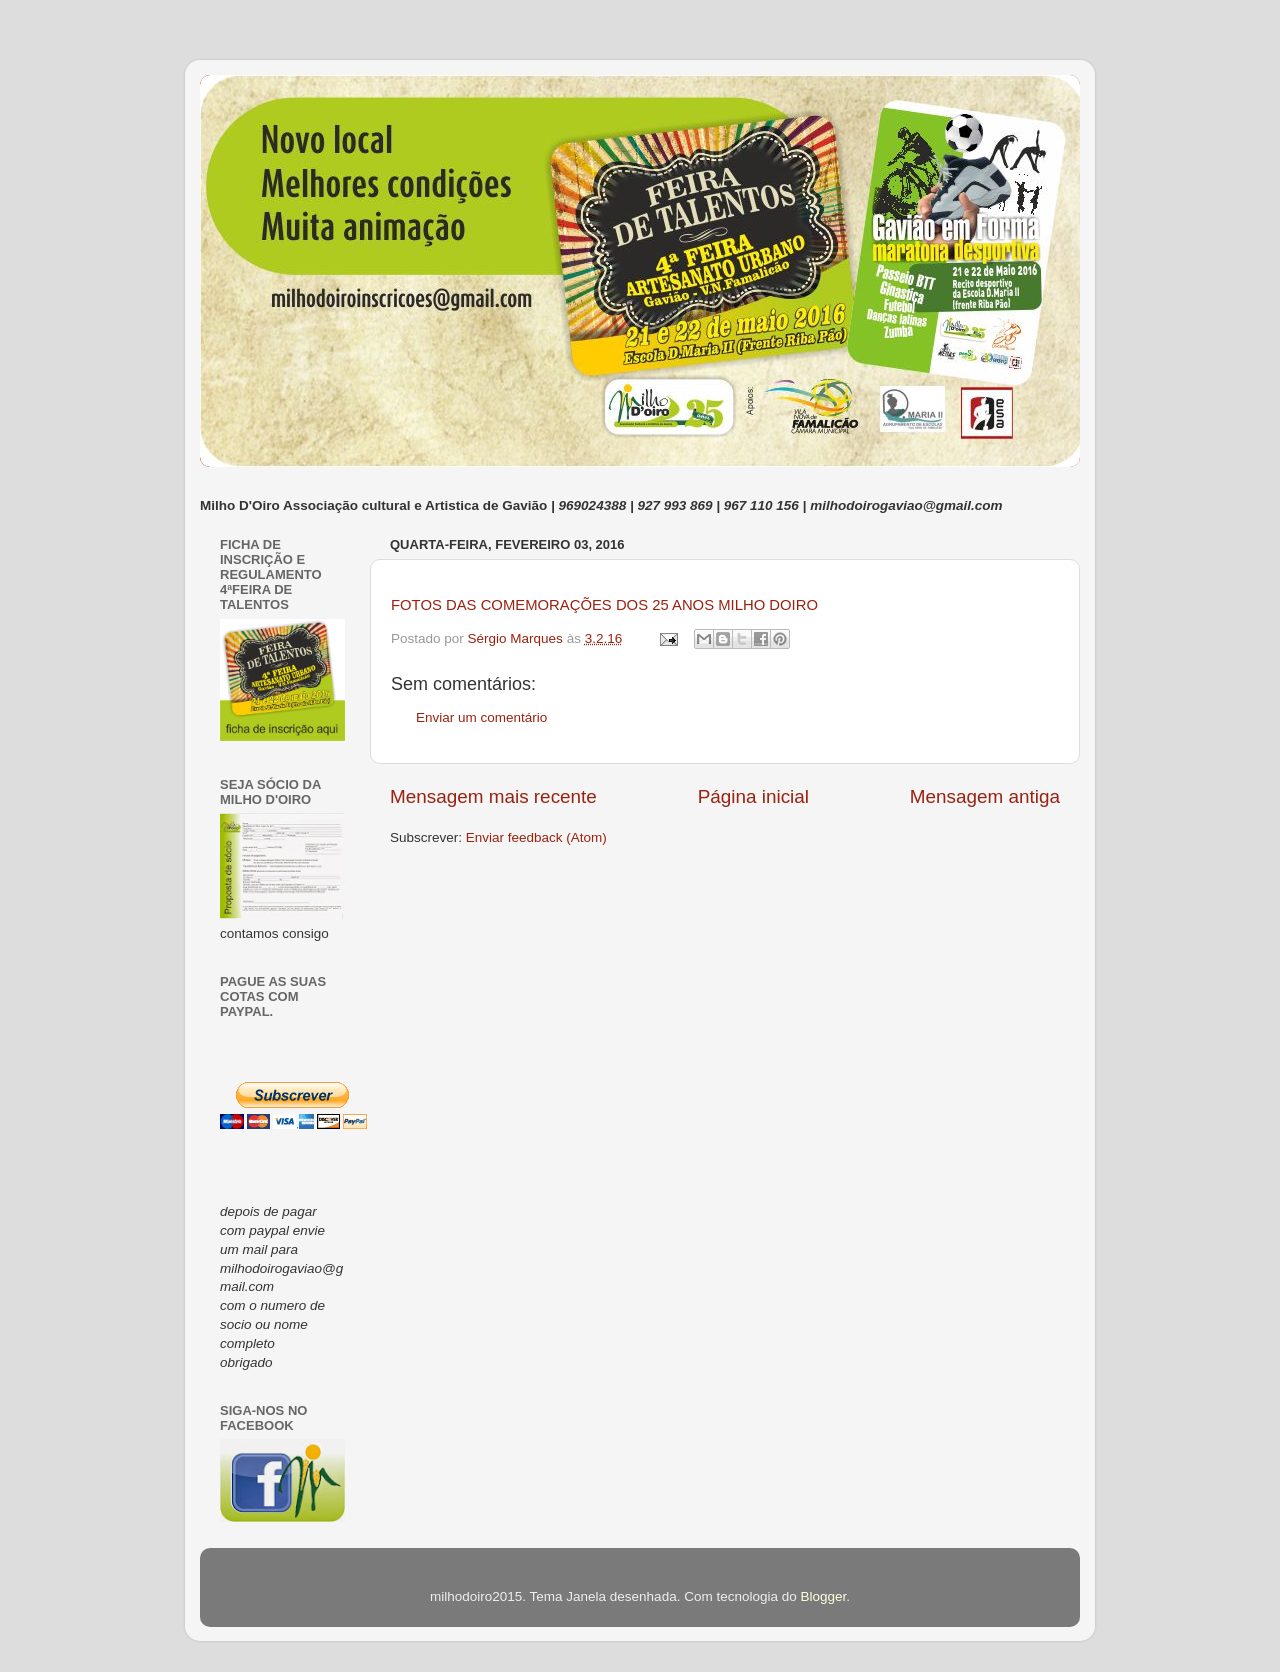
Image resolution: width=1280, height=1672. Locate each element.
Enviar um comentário (481, 717)
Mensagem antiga (985, 796)
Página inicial (753, 796)
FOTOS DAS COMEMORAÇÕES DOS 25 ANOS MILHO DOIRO (604, 605)
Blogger (823, 1596)
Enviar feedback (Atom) (536, 837)
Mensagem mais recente (493, 796)
